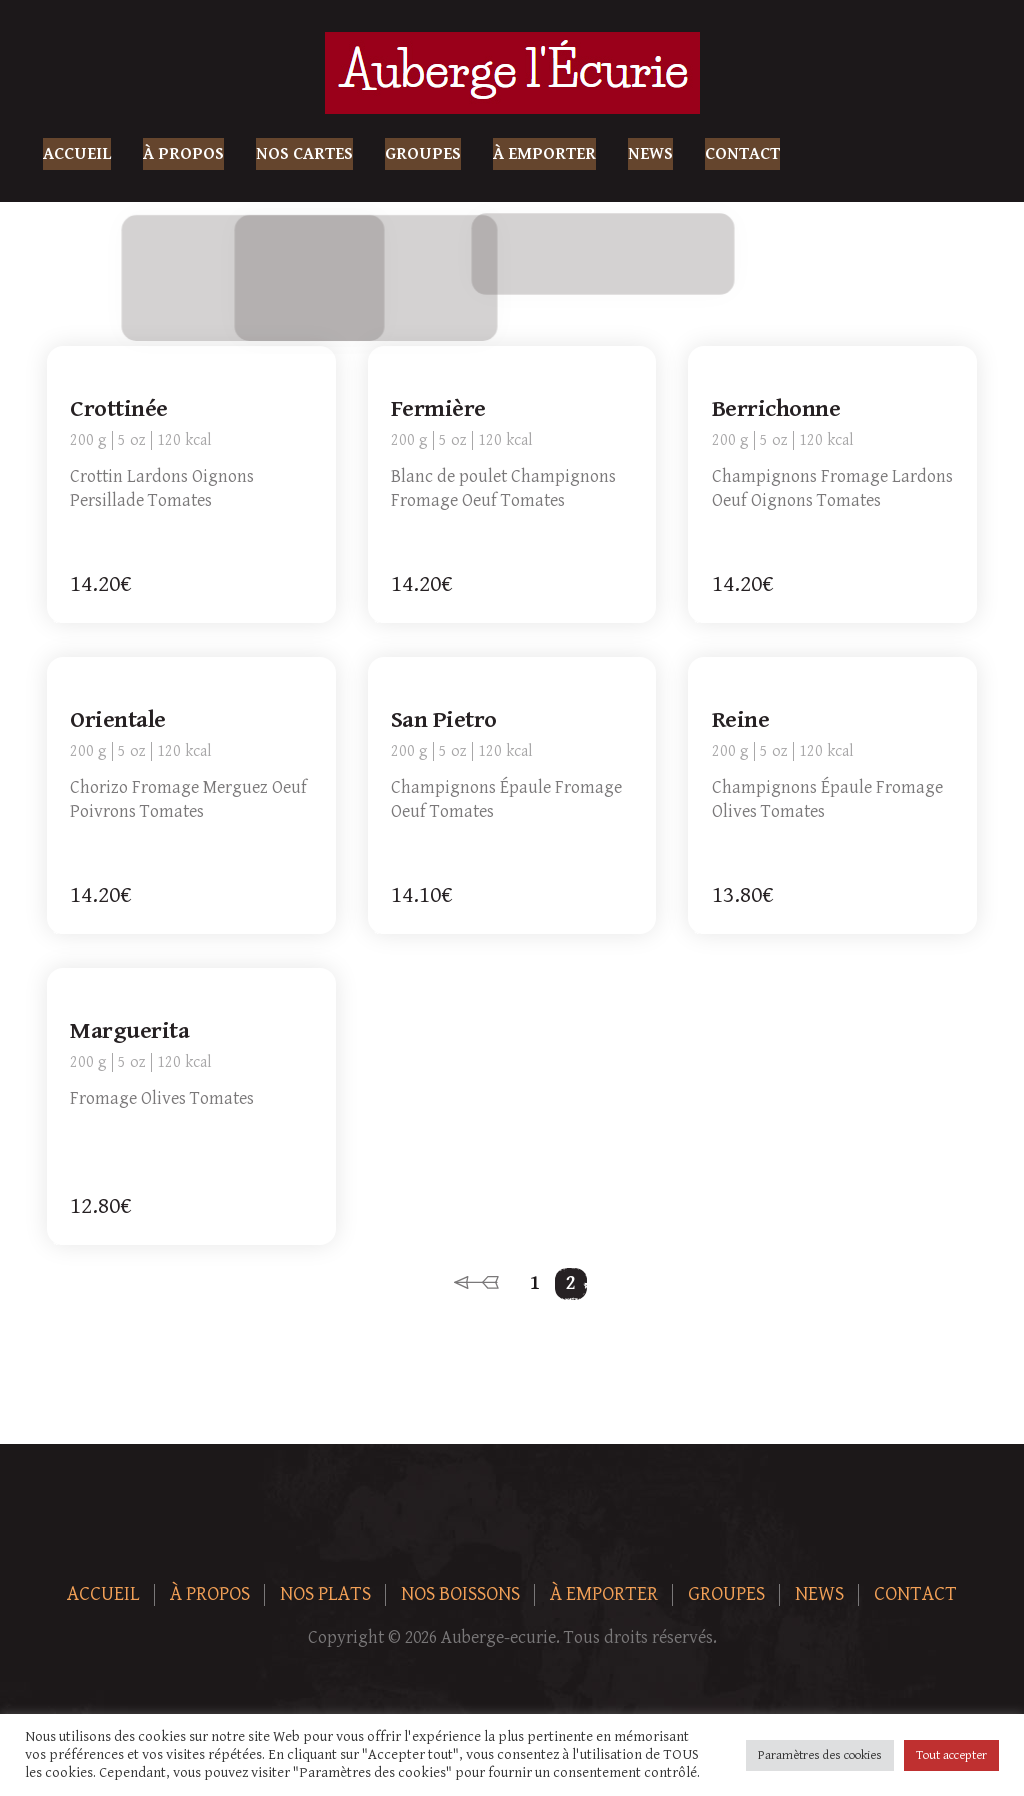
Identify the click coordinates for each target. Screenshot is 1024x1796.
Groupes (423, 154)
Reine (741, 721)
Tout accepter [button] (951, 1755)
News (650, 154)
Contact (742, 154)
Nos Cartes (304, 154)
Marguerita (130, 1032)
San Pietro (445, 721)
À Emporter (544, 154)
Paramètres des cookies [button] (820, 1755)
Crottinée (120, 410)
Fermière (439, 410)
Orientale (119, 721)
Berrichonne (776, 410)
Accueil (77, 154)
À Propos (183, 154)
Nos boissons (460, 1594)
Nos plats (325, 1594)
